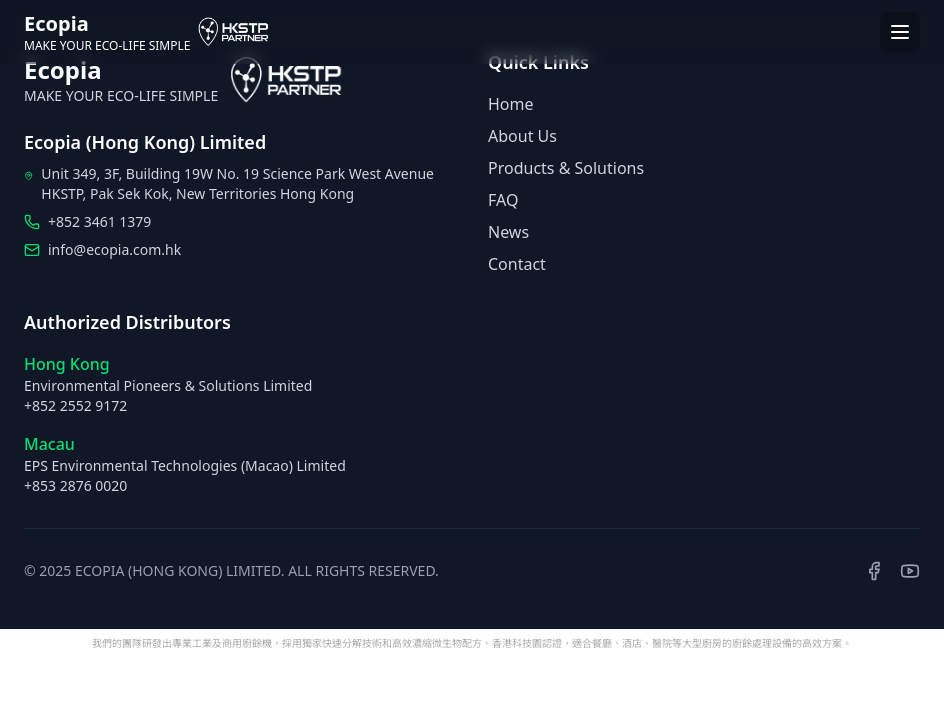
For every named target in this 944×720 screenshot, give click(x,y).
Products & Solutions (566, 168)
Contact (517, 264)
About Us (522, 136)
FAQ (503, 200)
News (508, 232)
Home (511, 104)
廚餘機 (257, 643)
